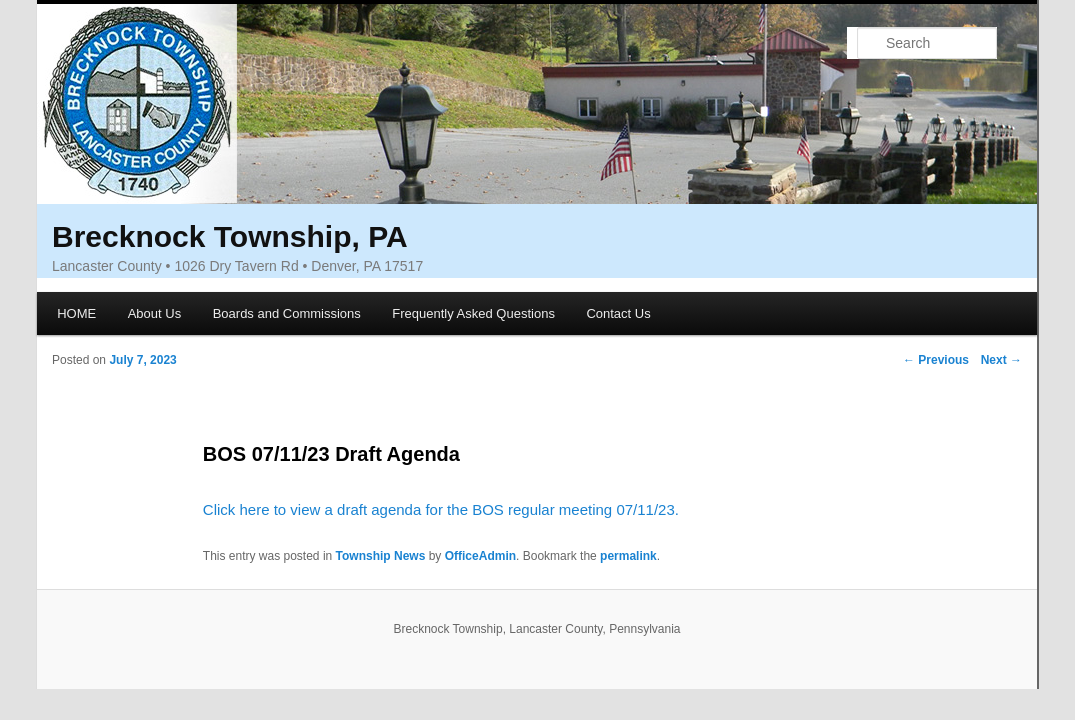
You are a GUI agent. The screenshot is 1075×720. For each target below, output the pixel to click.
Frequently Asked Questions (473, 313)
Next (1001, 360)
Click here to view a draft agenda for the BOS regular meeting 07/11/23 (439, 509)
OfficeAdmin (480, 556)
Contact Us (618, 313)
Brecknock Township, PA (230, 236)
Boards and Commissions (287, 313)
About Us (154, 313)
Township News (381, 556)
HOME (76, 313)
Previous (936, 360)
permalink (628, 556)
